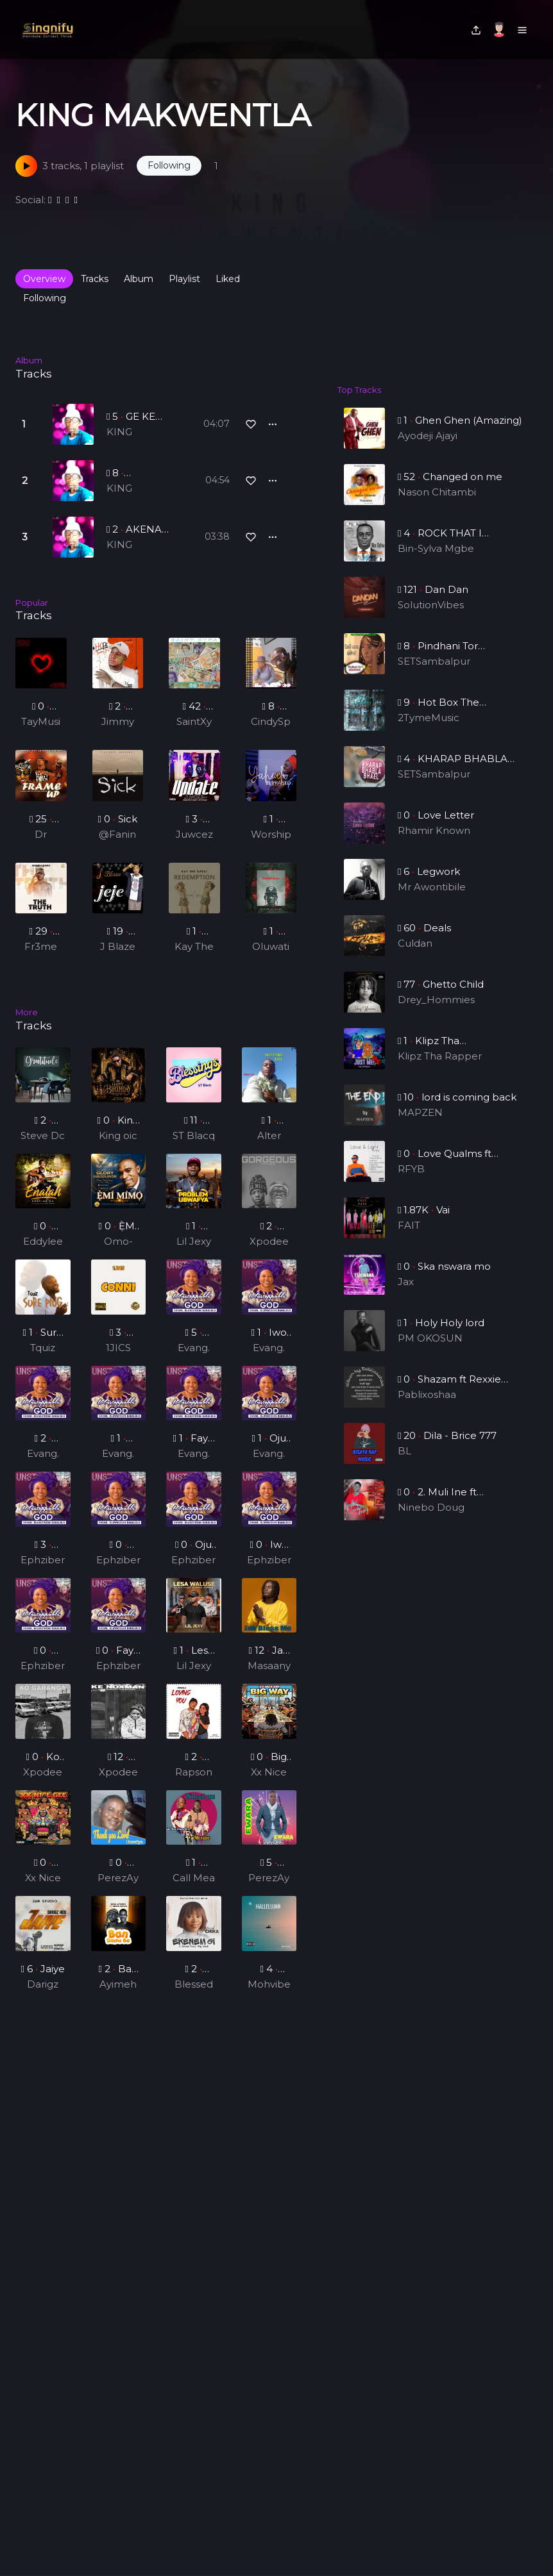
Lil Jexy (193, 1250)
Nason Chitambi (437, 504)
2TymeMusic (429, 729)
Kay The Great (194, 947)
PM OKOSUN (431, 1350)
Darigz (43, 1993)
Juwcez (194, 834)
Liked (228, 279)
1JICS (118, 1356)
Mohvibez (269, 1994)
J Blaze (117, 946)
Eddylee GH (43, 1251)
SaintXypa (194, 722)
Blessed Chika (193, 1994)
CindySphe (271, 722)
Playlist (184, 279)
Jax (409, 1293)
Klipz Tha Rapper (439, 1068)
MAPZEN (422, 1124)
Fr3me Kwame (41, 947)
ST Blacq (193, 1144)
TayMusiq (40, 722)
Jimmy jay (117, 722)
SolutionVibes (431, 616)
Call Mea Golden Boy (193, 1888)
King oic (118, 1144)
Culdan (417, 955)
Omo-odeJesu (118, 1251)
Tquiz (42, 1356)
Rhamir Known (434, 842)
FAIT (412, 1237)
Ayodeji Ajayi (427, 435)
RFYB (414, 1181)
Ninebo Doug (432, 1519)
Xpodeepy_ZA (269, 1251)
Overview (44, 279)
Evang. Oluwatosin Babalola (193, 1357)
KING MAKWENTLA (140, 433)
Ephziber (43, 1568)
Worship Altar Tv (271, 835)
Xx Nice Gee (269, 1781)
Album (138, 279)
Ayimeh (118, 1993)
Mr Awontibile (432, 898)
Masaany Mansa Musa (269, 1676)
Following (44, 298)
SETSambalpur (434, 673)
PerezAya (118, 1888)
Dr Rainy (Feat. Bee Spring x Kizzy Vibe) (40, 835)
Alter (269, 1144)
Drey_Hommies (436, 1011)
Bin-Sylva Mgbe (436, 560)
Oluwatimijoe (270, 947)
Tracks (94, 279)
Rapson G (193, 1781)
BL (408, 1463)
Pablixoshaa (428, 1406)
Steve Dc (43, 1144)
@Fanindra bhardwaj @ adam (118, 835)
